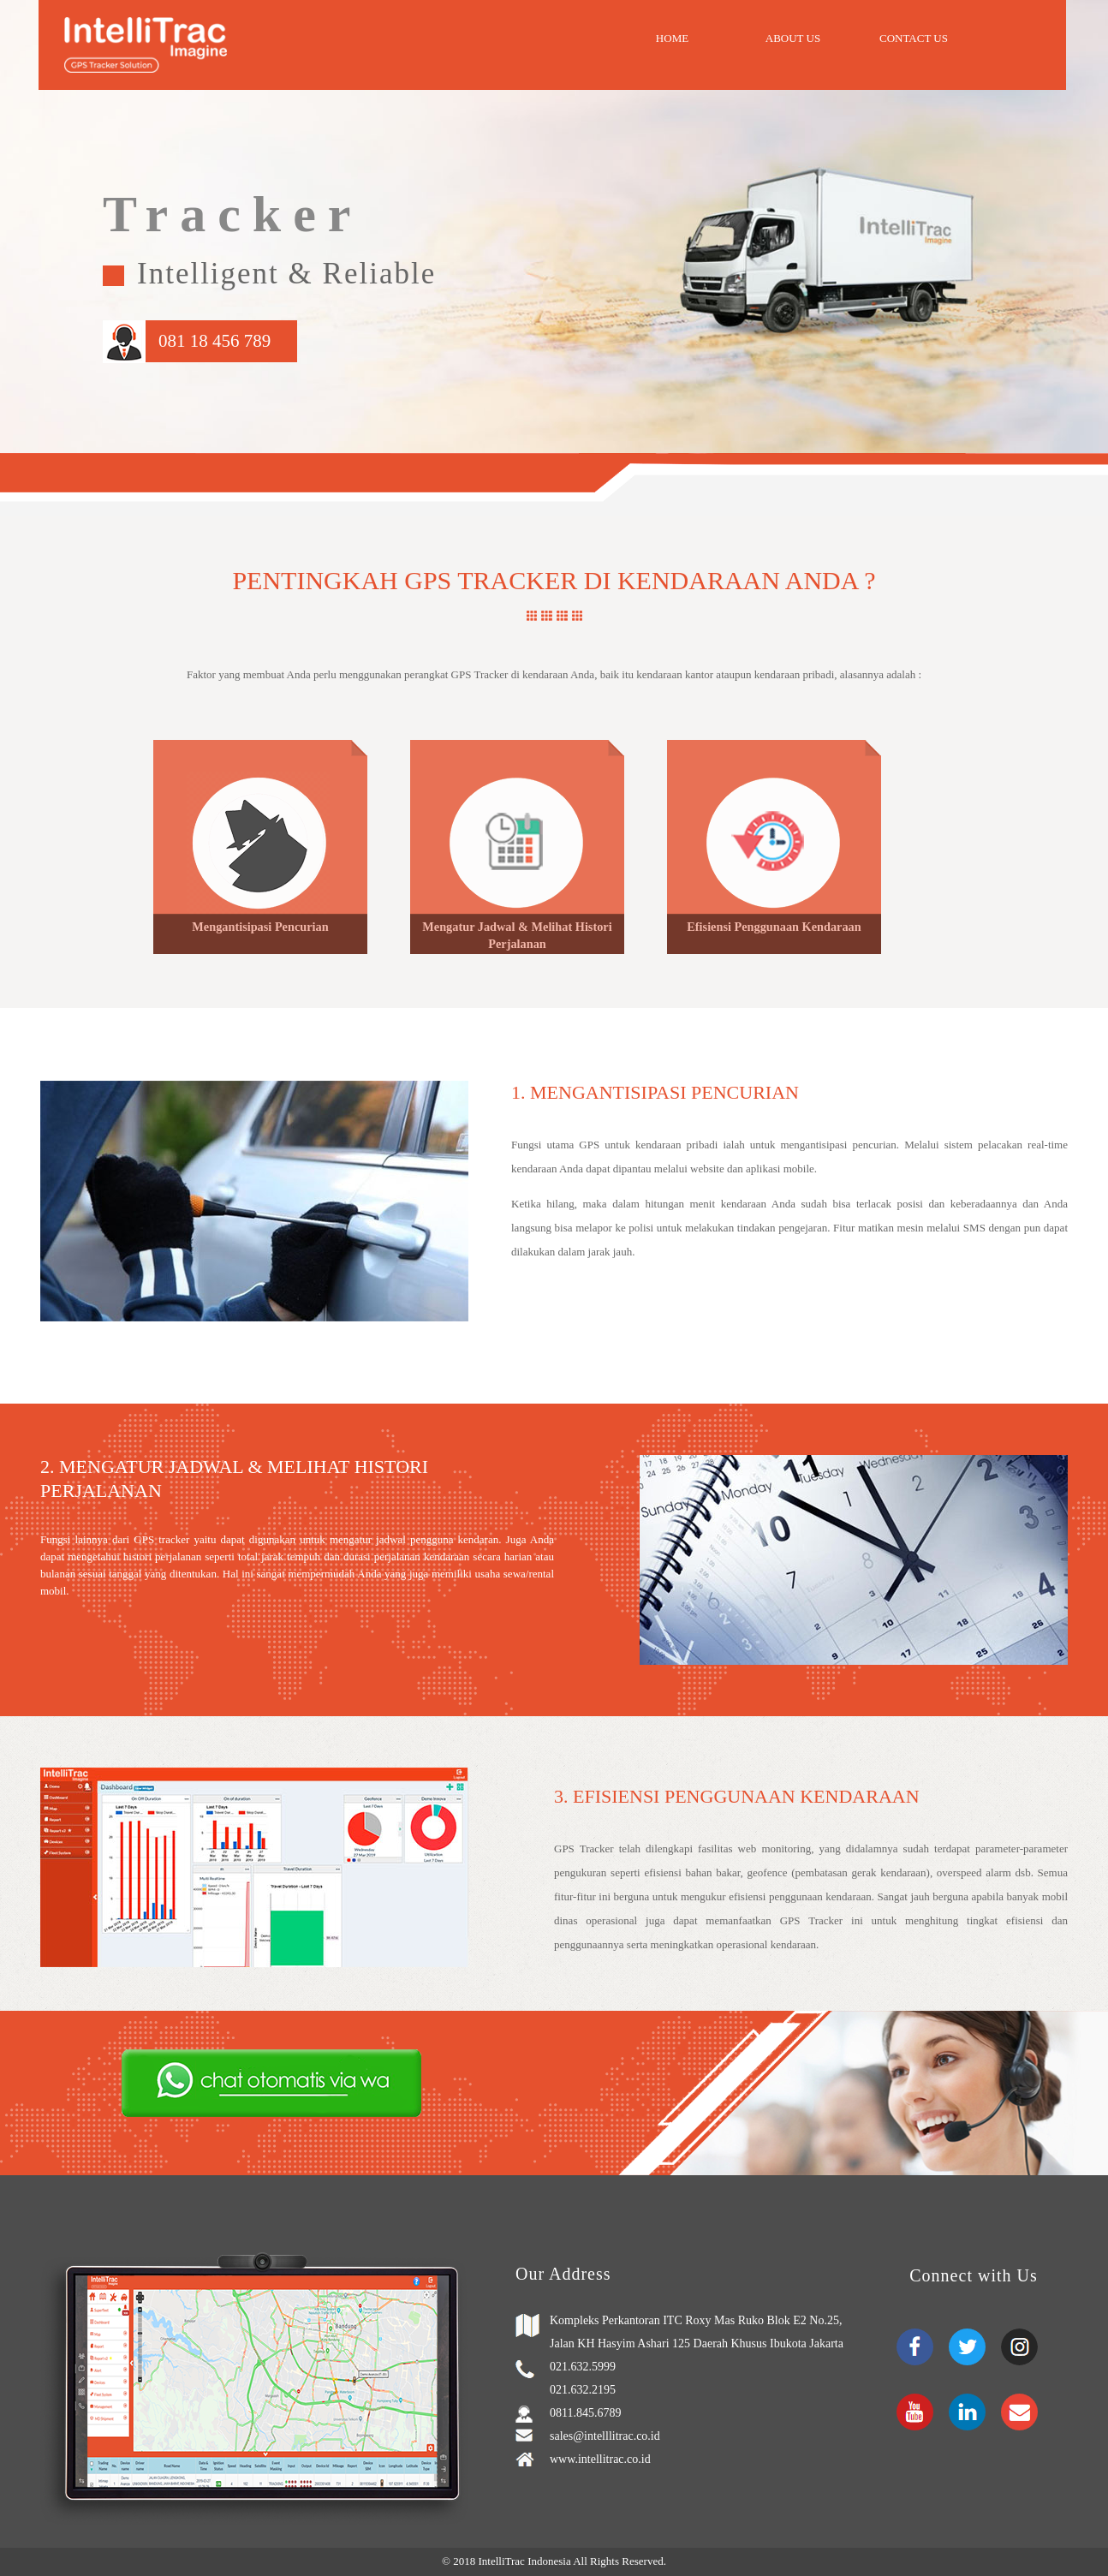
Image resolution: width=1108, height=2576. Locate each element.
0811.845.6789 (585, 2412)
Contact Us (913, 38)
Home (672, 38)
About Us (792, 38)
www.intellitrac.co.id (600, 2459)
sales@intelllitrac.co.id (605, 2436)
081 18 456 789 (214, 341)
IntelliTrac (502, 2561)
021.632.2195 (583, 2389)
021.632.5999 (583, 2366)
